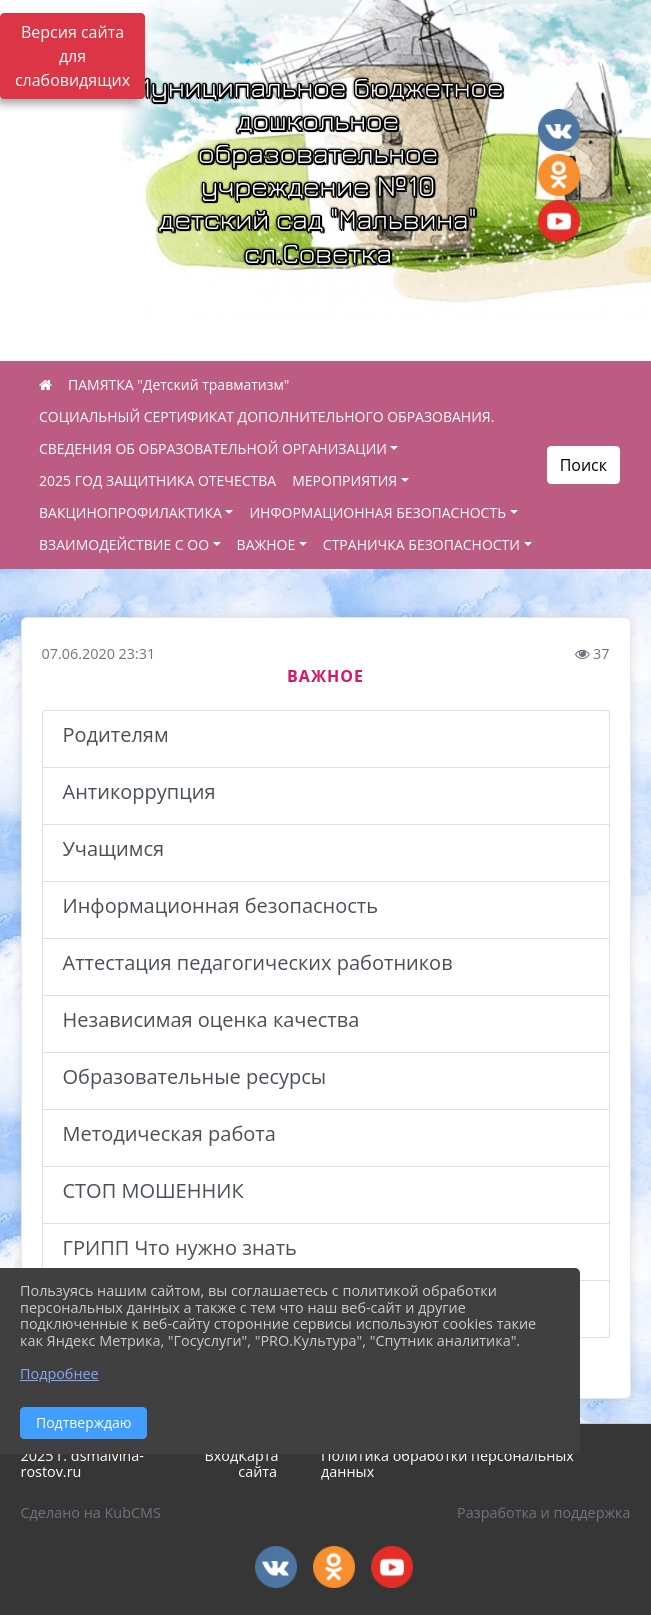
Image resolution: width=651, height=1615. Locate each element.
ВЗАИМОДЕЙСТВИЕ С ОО (124, 544)
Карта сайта (258, 1464)
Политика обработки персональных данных (447, 1464)
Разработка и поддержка (543, 1512)
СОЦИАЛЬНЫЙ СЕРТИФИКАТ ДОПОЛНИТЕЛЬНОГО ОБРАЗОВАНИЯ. (266, 416)
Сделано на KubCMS (91, 1512)
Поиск (583, 465)
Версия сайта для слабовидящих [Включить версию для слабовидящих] (72, 56)
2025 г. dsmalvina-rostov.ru (82, 1464)
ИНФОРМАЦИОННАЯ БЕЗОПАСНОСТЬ (377, 512)
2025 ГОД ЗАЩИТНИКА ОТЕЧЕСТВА (157, 480)
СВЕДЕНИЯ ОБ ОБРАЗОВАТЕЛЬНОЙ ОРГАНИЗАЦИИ (213, 448)
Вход (221, 1455)
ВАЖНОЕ (266, 544)
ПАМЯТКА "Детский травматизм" (178, 384)
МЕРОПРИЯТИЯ (344, 480)
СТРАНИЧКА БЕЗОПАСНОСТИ (421, 544)
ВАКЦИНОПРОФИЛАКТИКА (130, 512)
